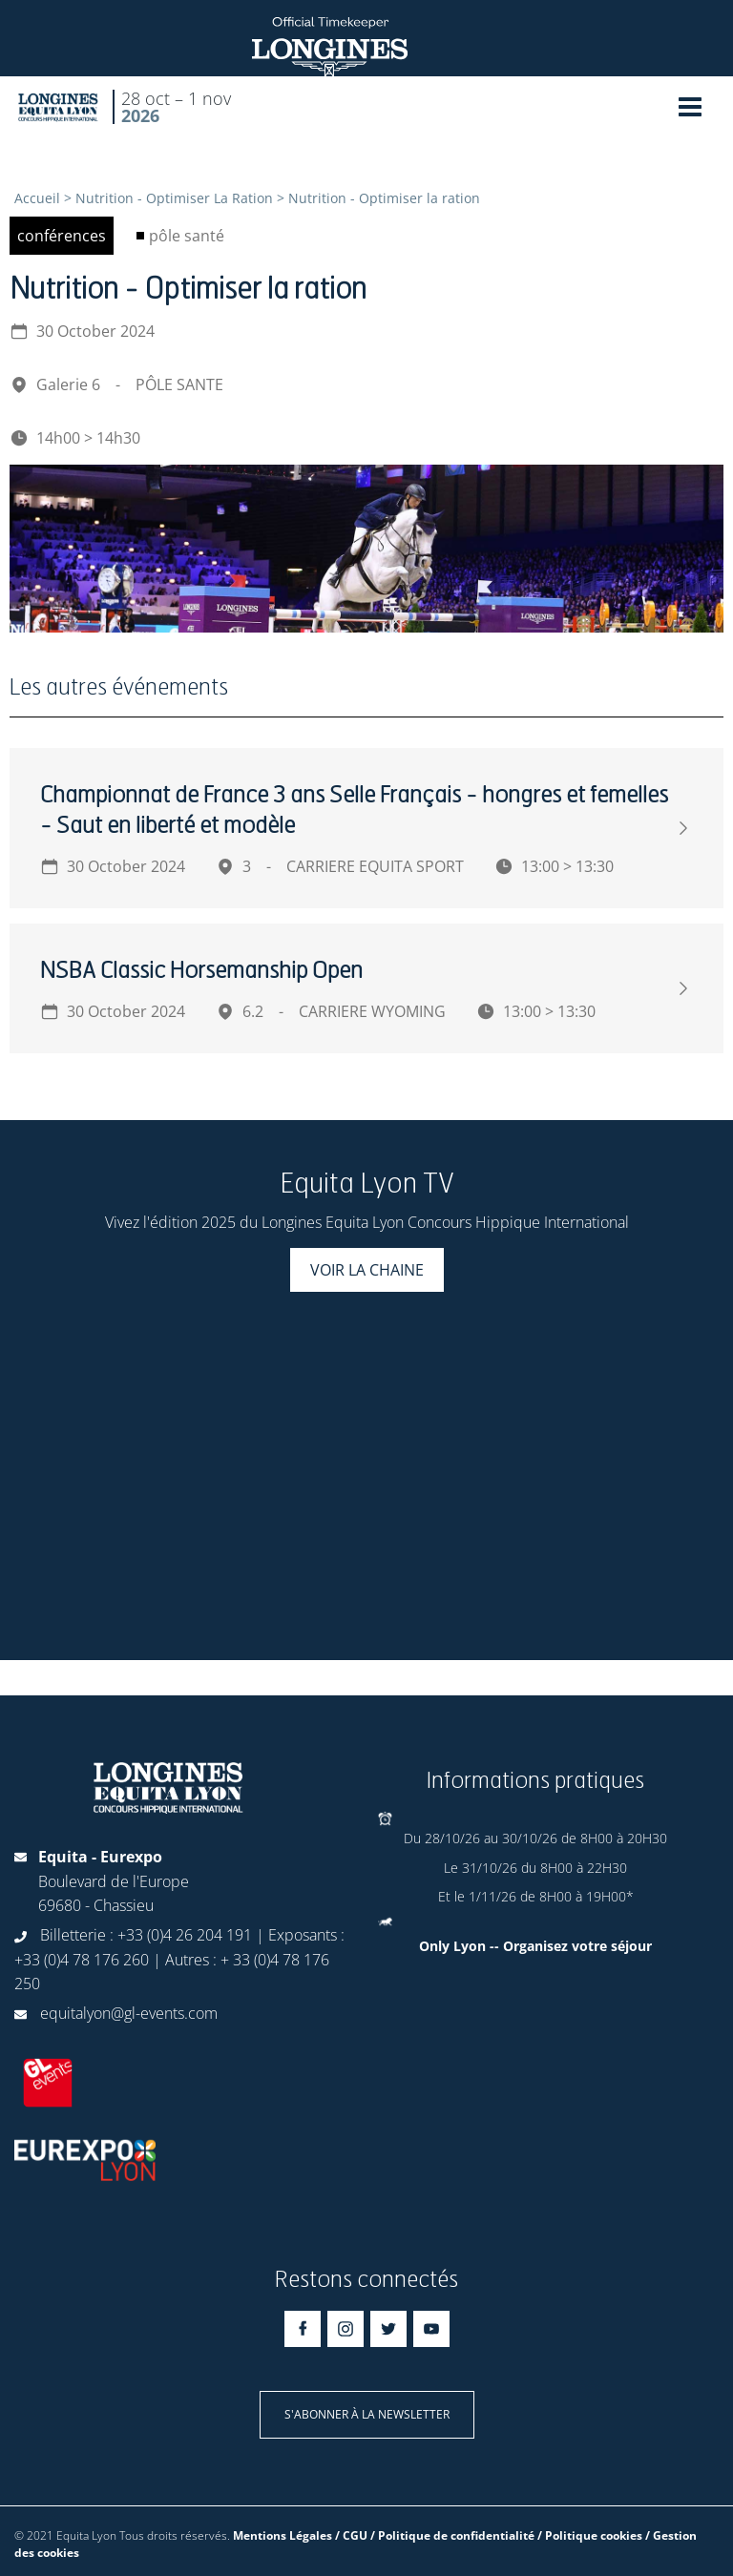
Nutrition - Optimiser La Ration (174, 198)
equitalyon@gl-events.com (129, 2013)
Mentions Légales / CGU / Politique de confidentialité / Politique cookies (437, 2535)
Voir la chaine (367, 1269)
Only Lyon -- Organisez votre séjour (535, 1946)
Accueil (37, 198)
